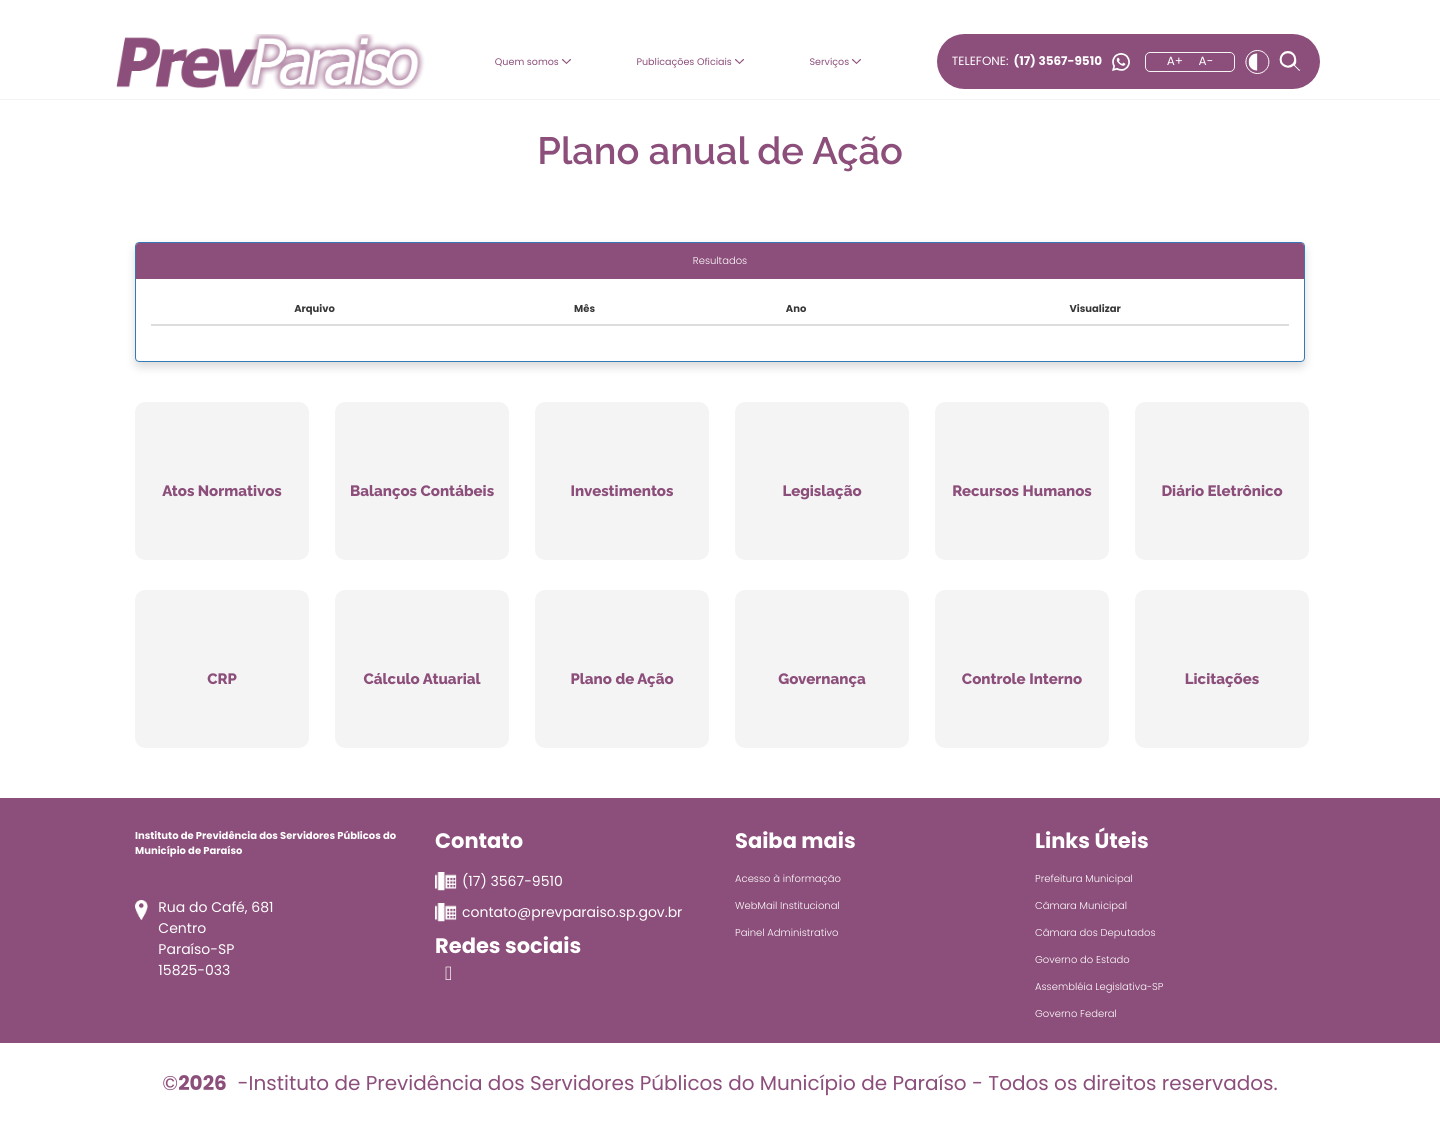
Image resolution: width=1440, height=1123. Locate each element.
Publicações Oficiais (689, 60)
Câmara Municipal (1081, 905)
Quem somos (518, 60)
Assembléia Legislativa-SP (1099, 986)
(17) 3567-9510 (1057, 61)
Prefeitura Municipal (1084, 878)
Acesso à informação (788, 878)
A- (1206, 61)
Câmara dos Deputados (1095, 932)
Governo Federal (1076, 1013)
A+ (1175, 61)
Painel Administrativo (786, 932)
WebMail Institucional (787, 905)
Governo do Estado (1082, 959)
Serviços (843, 60)
